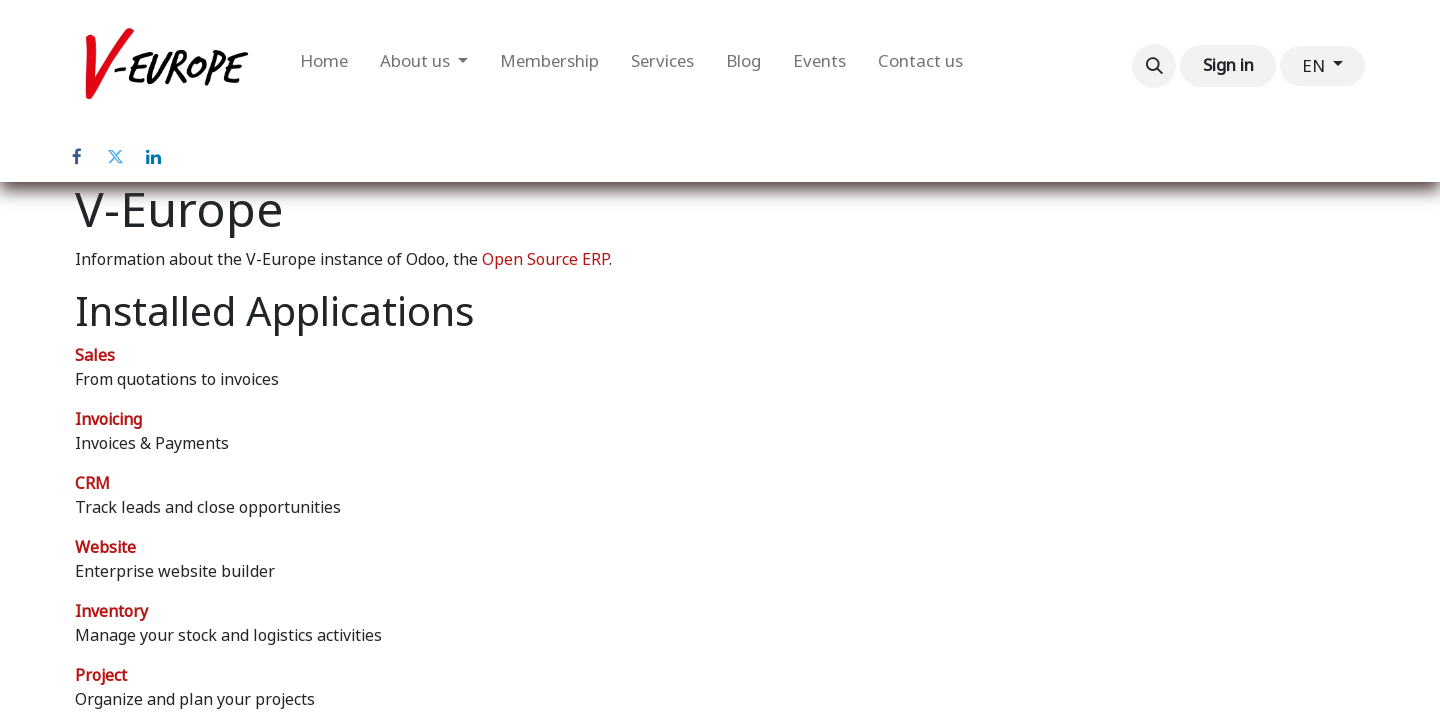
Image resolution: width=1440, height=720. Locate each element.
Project (101, 675)
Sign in (1228, 65)
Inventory (111, 611)
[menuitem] (324, 66)
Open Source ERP (545, 259)
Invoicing (108, 419)
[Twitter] (115, 157)
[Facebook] (77, 157)
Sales (95, 355)
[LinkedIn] (153, 157)
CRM (92, 483)
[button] (1154, 66)
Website (105, 547)
